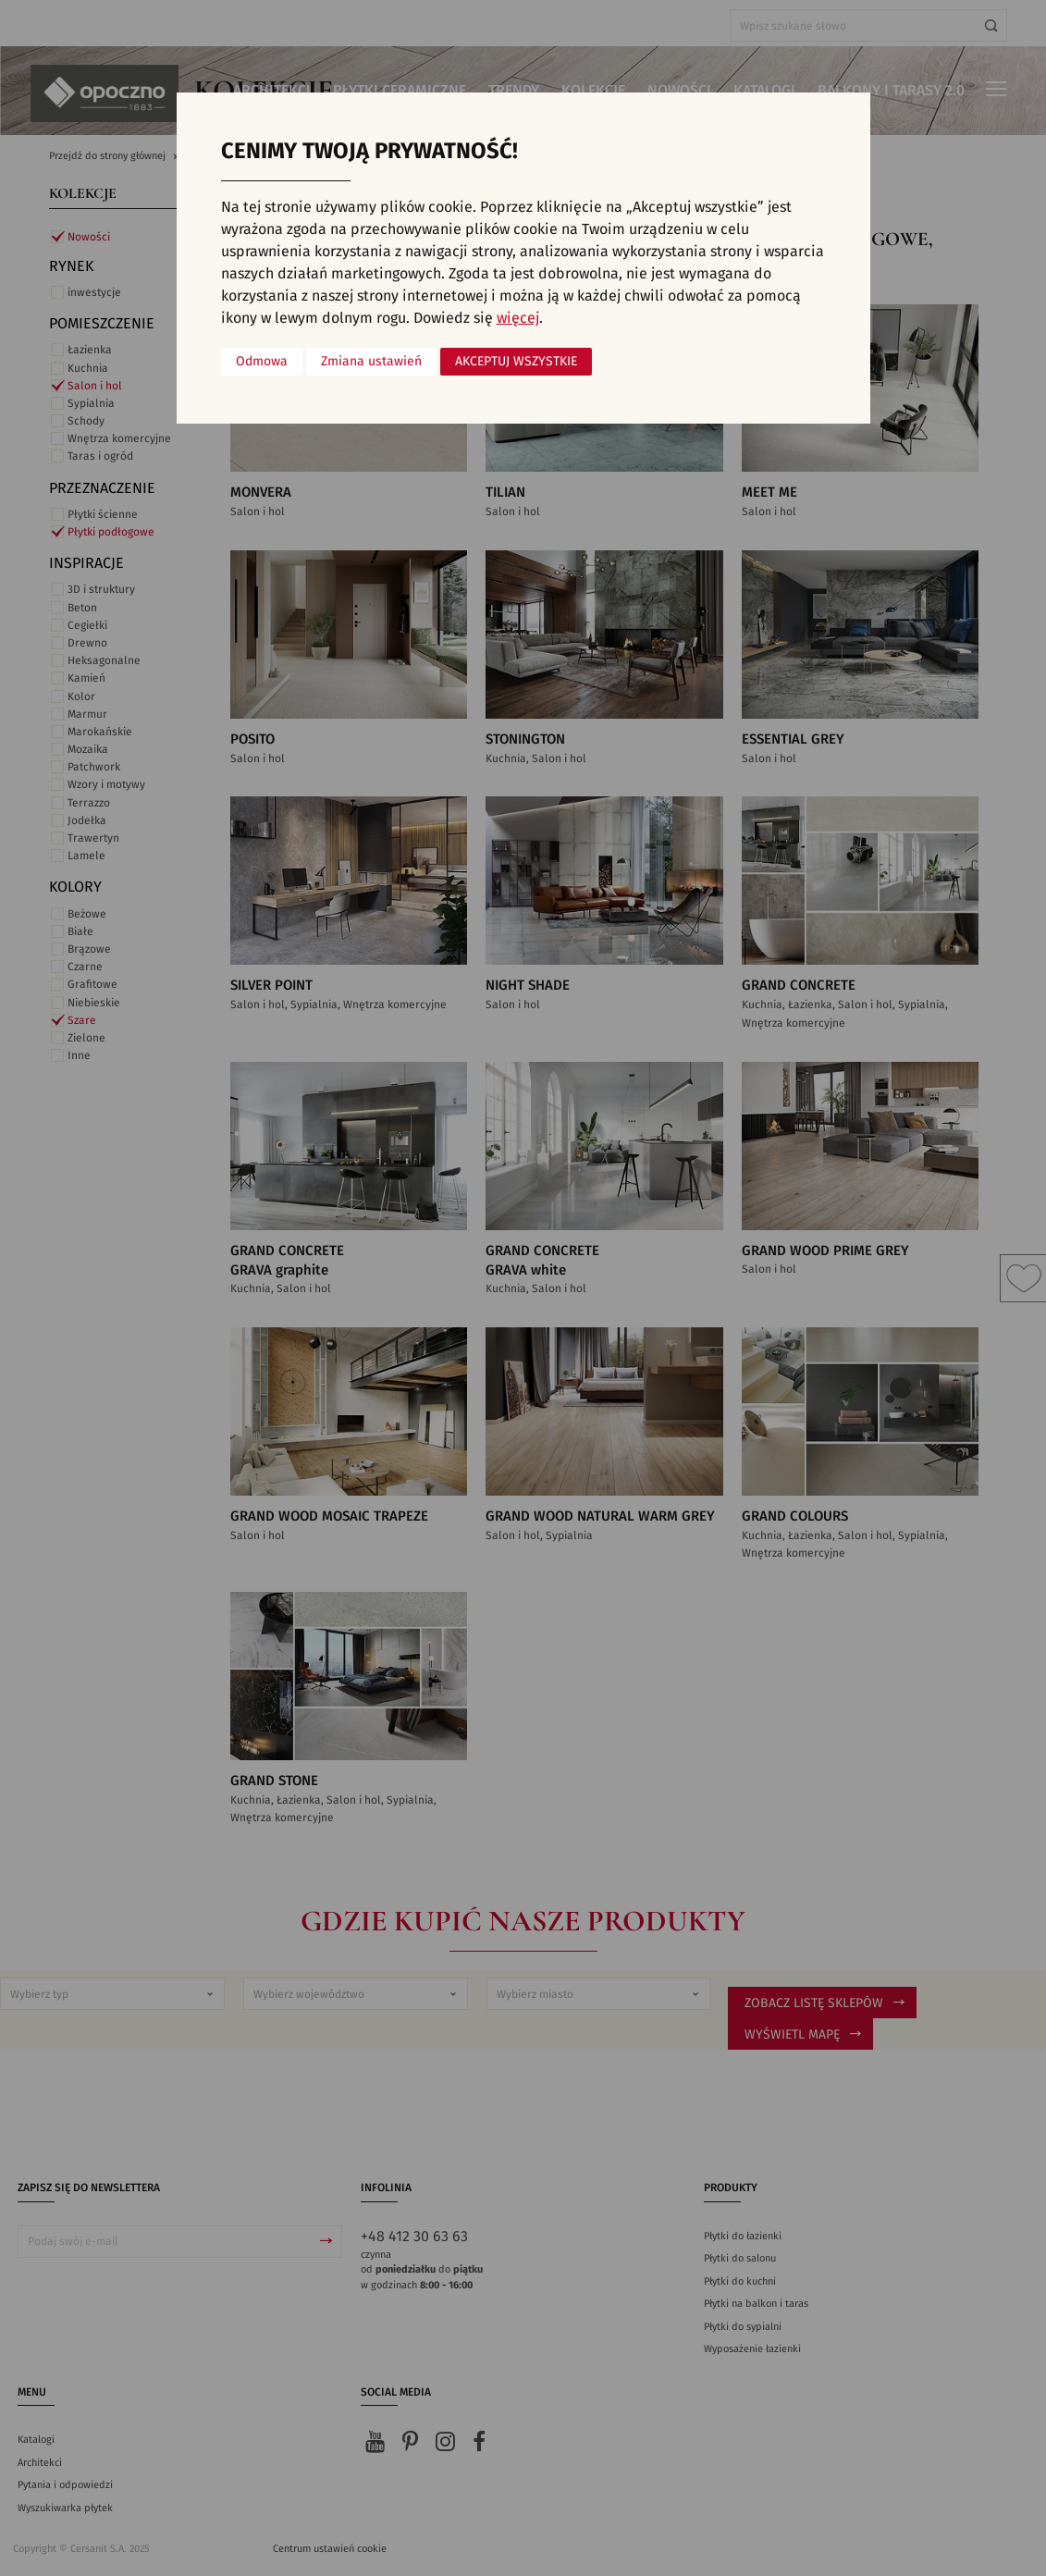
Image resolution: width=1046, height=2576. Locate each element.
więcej (518, 318)
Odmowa (262, 361)
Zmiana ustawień (371, 361)
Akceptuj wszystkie (516, 361)
